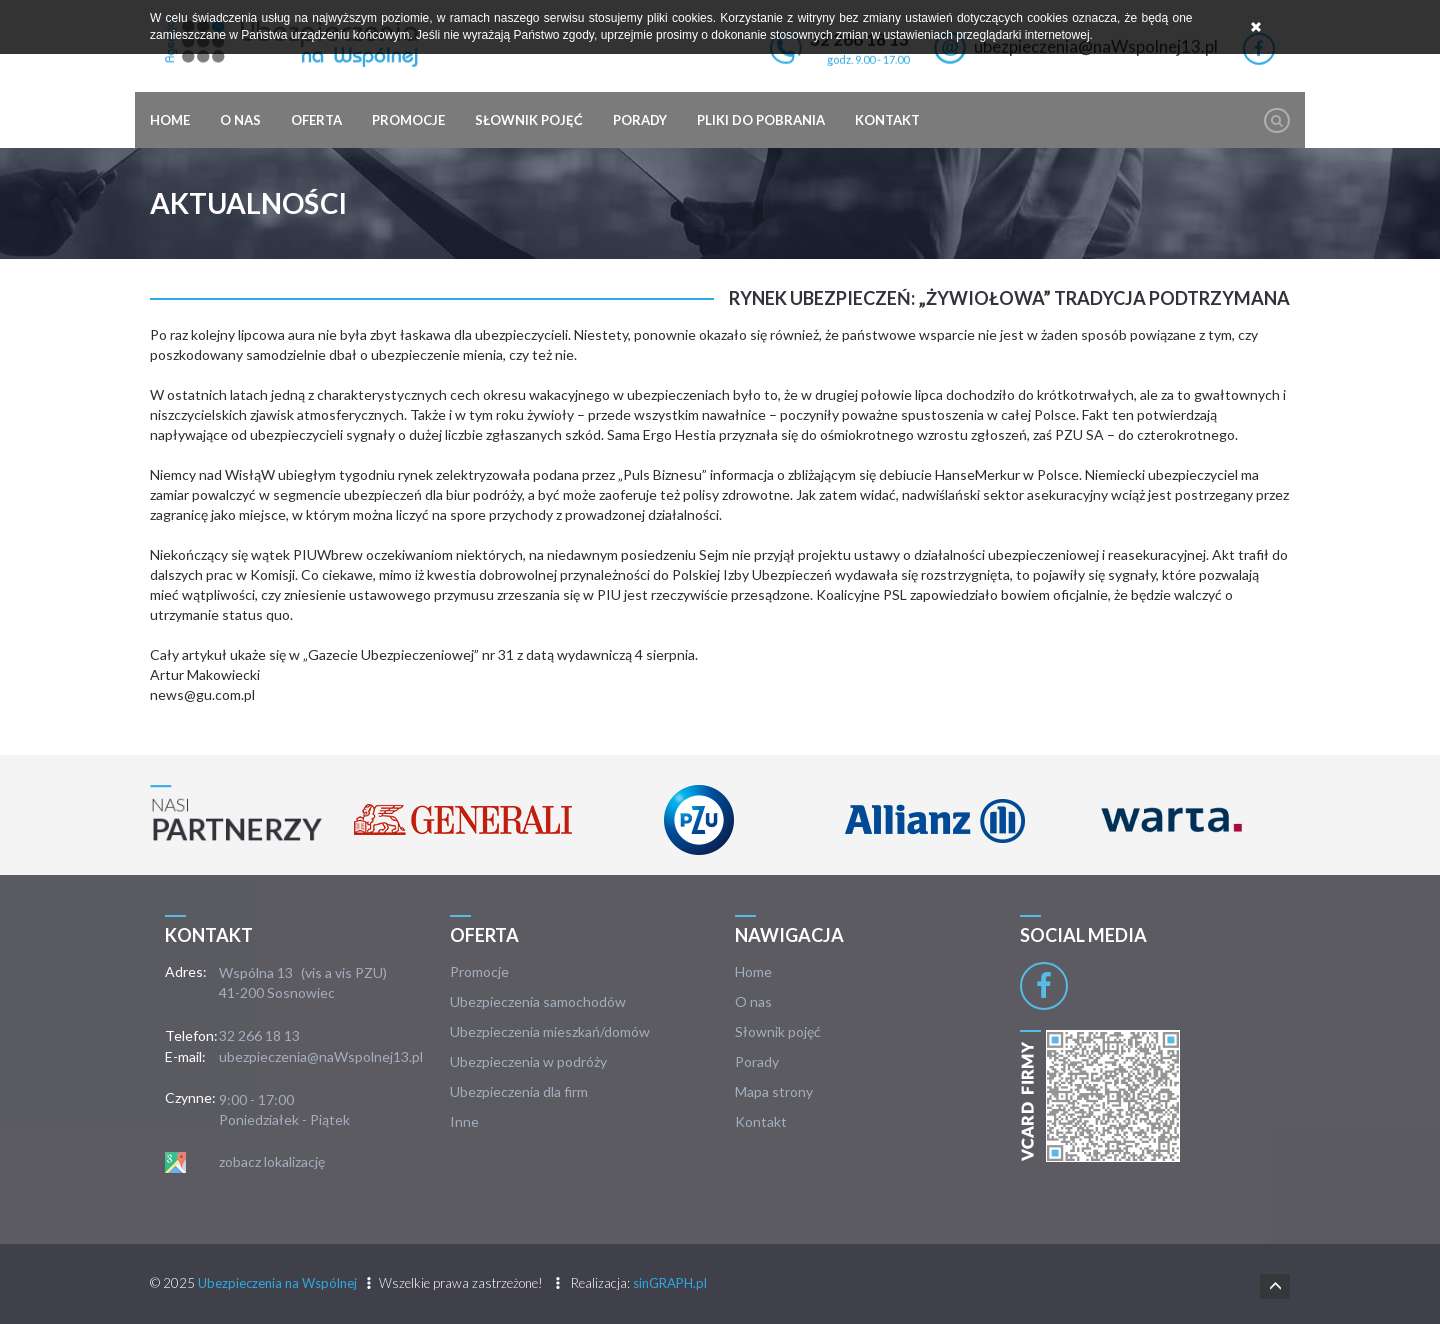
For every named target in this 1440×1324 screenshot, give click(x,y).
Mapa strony (774, 1091)
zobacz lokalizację (272, 1161)
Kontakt (887, 120)
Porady (640, 120)
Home (170, 120)
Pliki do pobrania (761, 120)
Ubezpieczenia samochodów (538, 1001)
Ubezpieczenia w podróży (528, 1061)
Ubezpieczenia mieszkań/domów (550, 1031)
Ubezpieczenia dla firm (519, 1091)
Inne (464, 1121)
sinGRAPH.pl (670, 1283)
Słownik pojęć (529, 120)
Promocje (408, 120)
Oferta (316, 120)
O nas (240, 120)
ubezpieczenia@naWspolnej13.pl (321, 1056)
